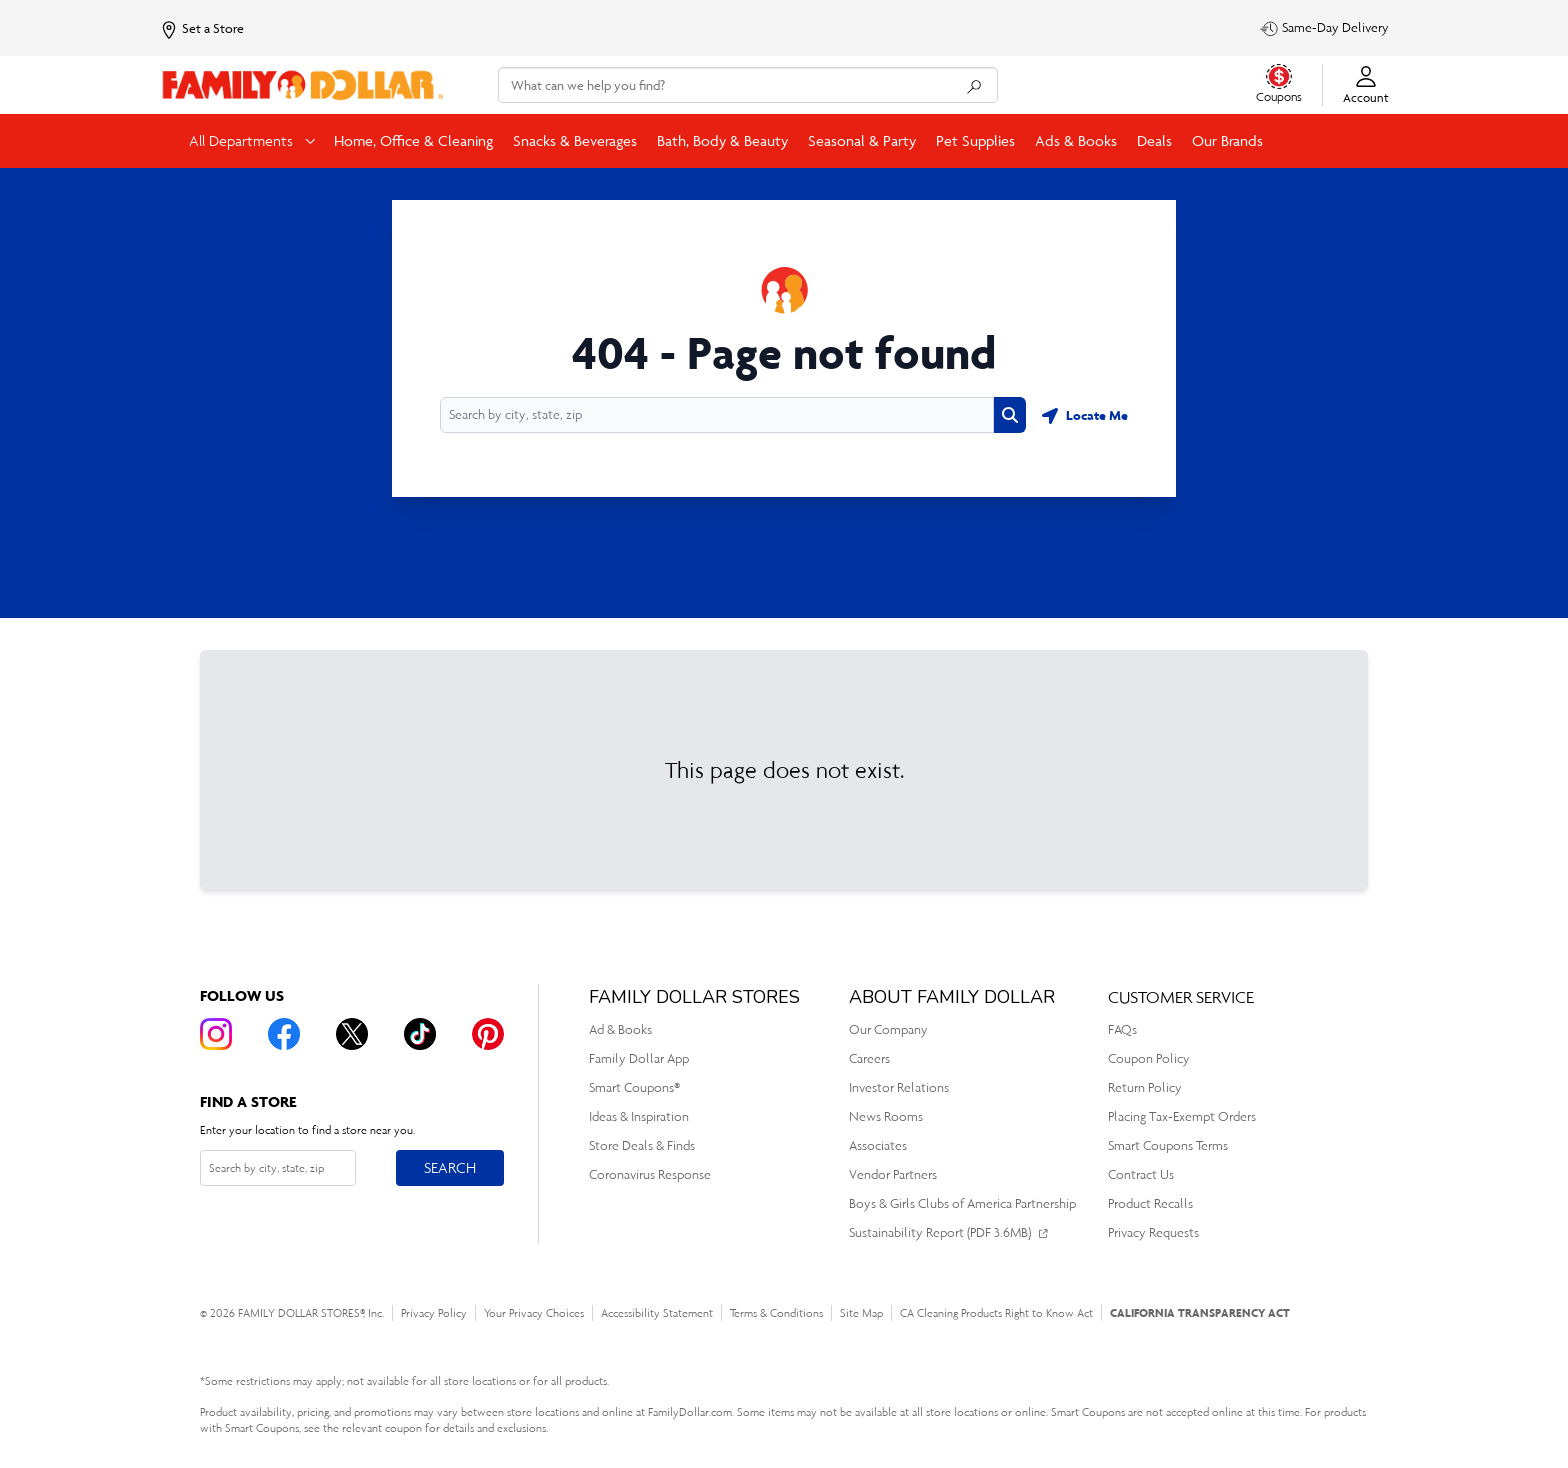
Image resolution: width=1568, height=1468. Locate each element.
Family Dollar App (639, 1058)
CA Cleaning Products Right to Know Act (996, 1313)
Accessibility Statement (657, 1313)
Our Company (888, 1029)
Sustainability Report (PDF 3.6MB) (940, 1232)
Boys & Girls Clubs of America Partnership (962, 1203)
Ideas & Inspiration (639, 1116)
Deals (1154, 140)
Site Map (861, 1313)
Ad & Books (620, 1029)
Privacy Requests (1153, 1232)
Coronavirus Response (650, 1174)
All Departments (243, 140)
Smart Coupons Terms (1168, 1145)
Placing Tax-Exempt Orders (1182, 1116)
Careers (869, 1058)
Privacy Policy (434, 1313)
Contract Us (1141, 1174)
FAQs (1122, 1029)
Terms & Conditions (776, 1313)
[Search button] (1010, 415)
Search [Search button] (449, 1163)
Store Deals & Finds (642, 1145)
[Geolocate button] (1085, 415)
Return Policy (1145, 1087)
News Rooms (886, 1116)
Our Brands (1227, 140)
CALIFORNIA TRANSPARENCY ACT (1200, 1312)
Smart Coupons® (634, 1087)
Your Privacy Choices (534, 1313)
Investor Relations (899, 1087)
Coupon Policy (1149, 1058)
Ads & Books (1076, 140)
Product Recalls (1150, 1203)
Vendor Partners (893, 1174)
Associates (878, 1145)
